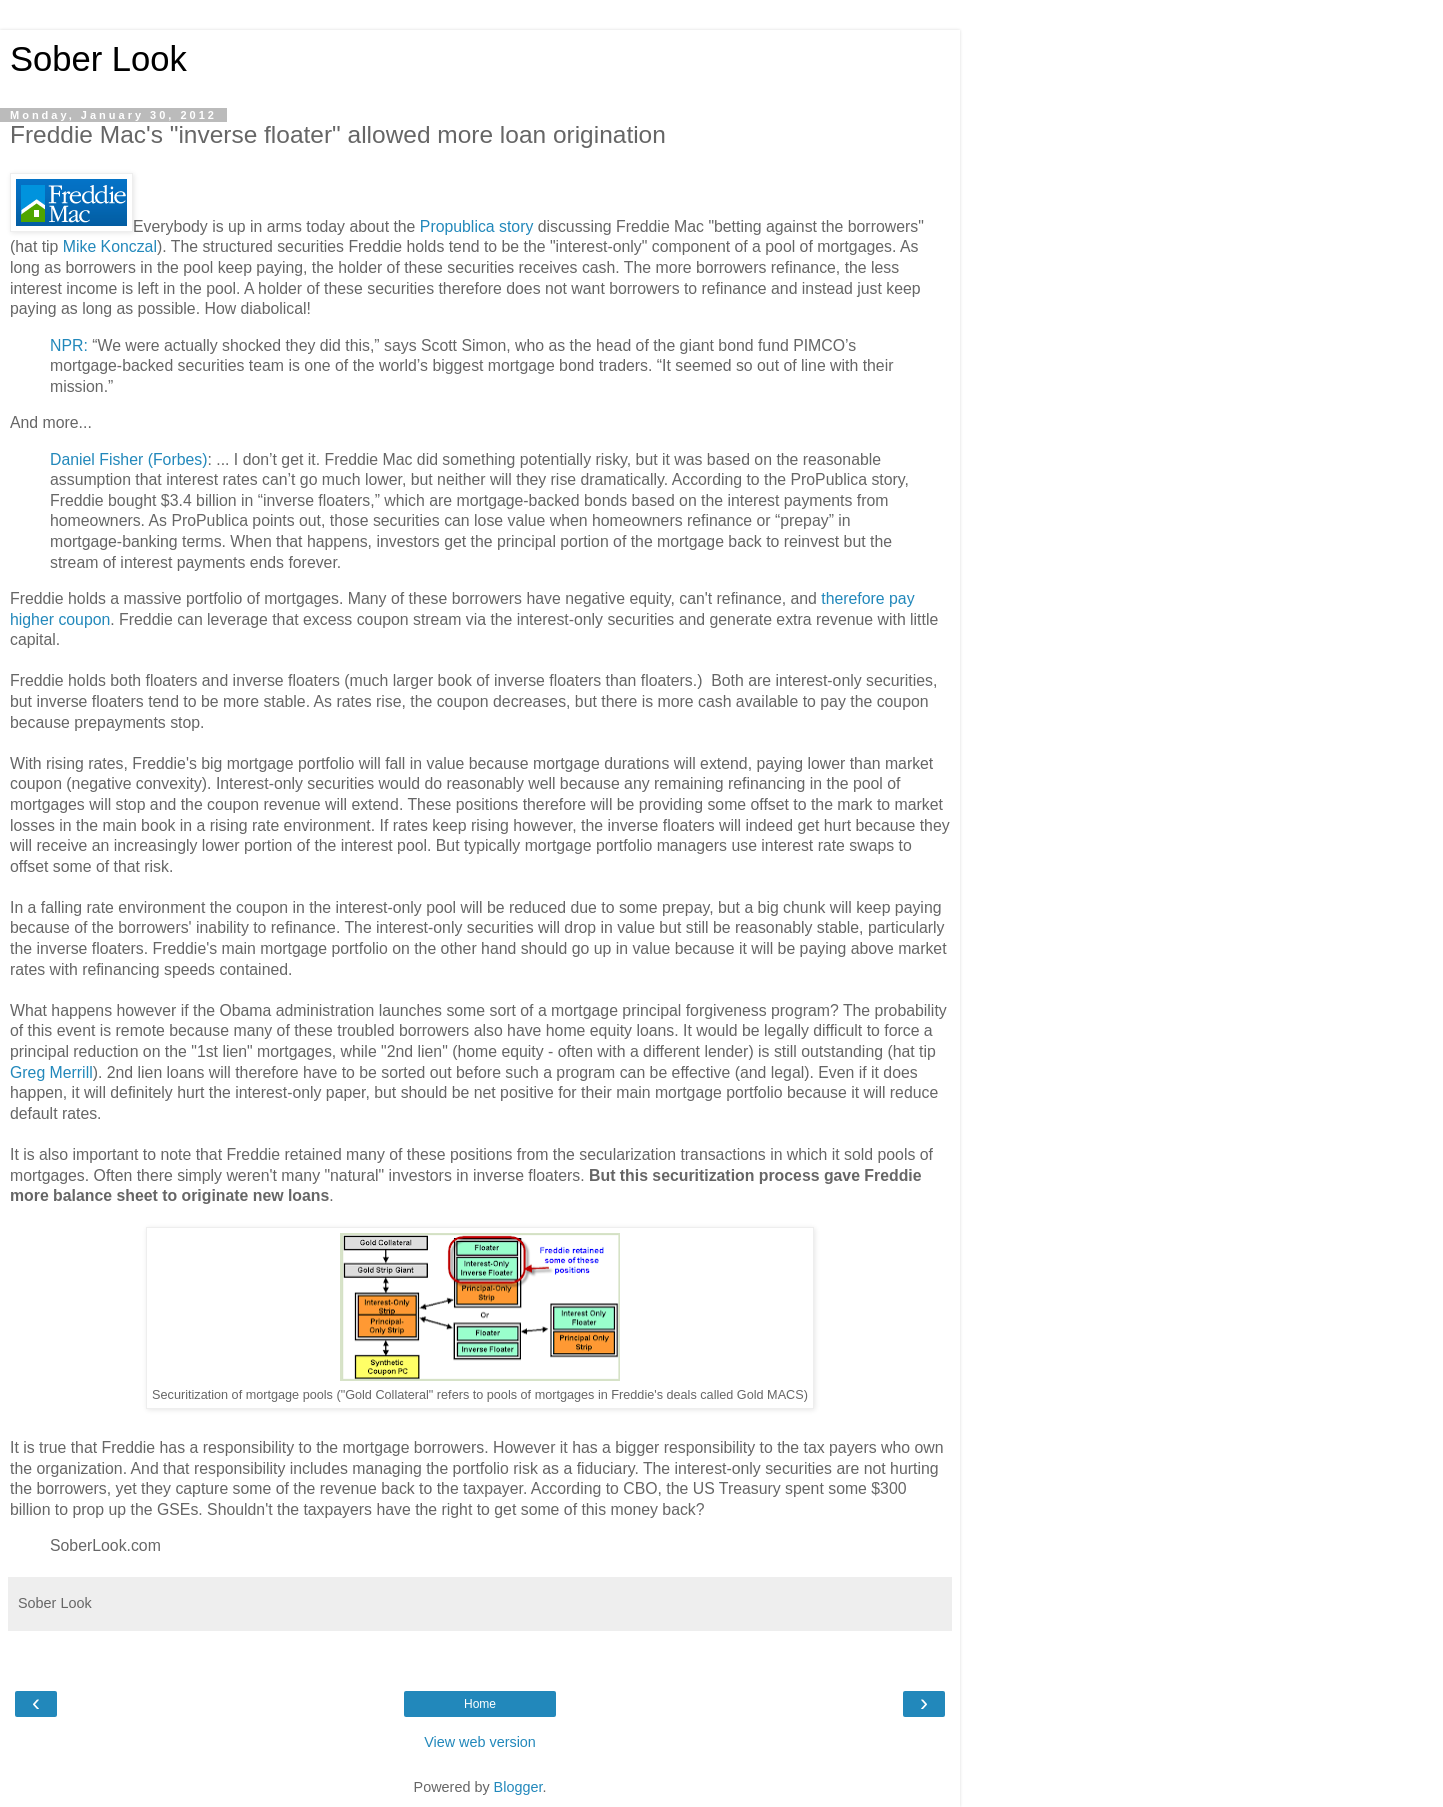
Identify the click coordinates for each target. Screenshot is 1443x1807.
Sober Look (98, 59)
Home (480, 1704)
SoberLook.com (105, 1545)
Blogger (518, 1787)
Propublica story (477, 226)
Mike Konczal (110, 246)
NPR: (71, 345)
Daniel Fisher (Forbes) (128, 459)
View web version (480, 1742)
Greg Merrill (51, 1072)
